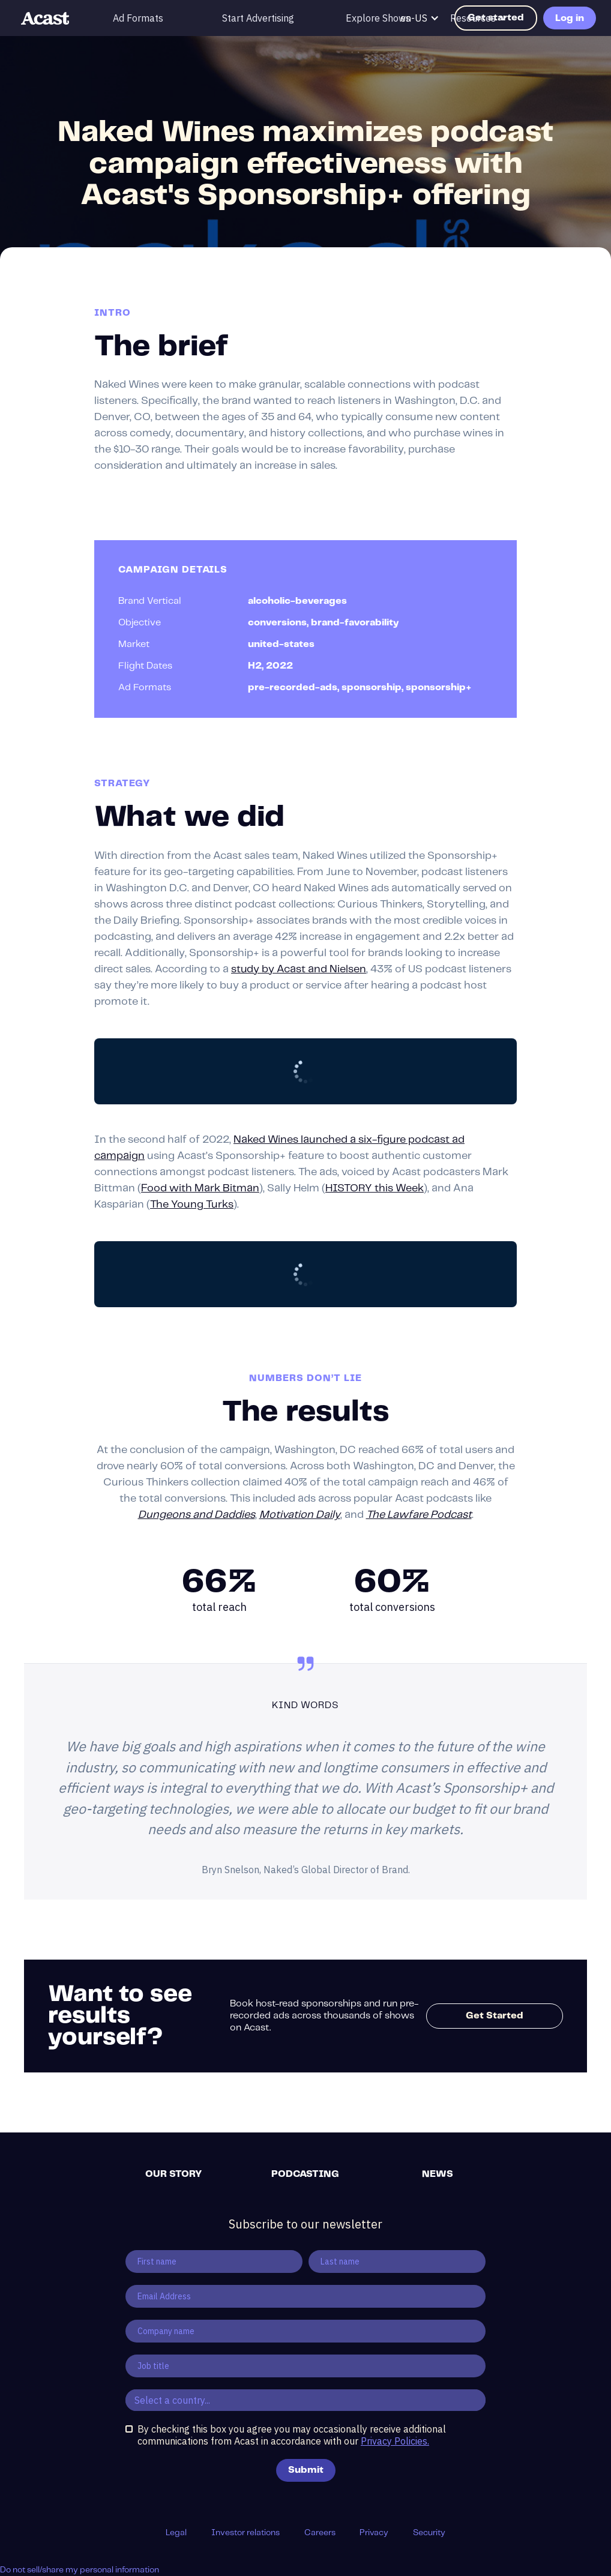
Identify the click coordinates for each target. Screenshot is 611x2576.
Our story (173, 2174)
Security (429, 2533)
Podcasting (305, 2174)
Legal (176, 2533)
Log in (569, 18)
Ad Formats (138, 18)
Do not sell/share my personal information (79, 2570)
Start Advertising (258, 18)
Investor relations (245, 2533)
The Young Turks (191, 1204)
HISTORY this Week (374, 1188)
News (437, 2174)
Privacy (374, 2533)
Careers (320, 2533)
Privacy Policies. (395, 2441)
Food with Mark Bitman (200, 1188)
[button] (479, 18)
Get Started (494, 2015)
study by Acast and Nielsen (298, 969)
